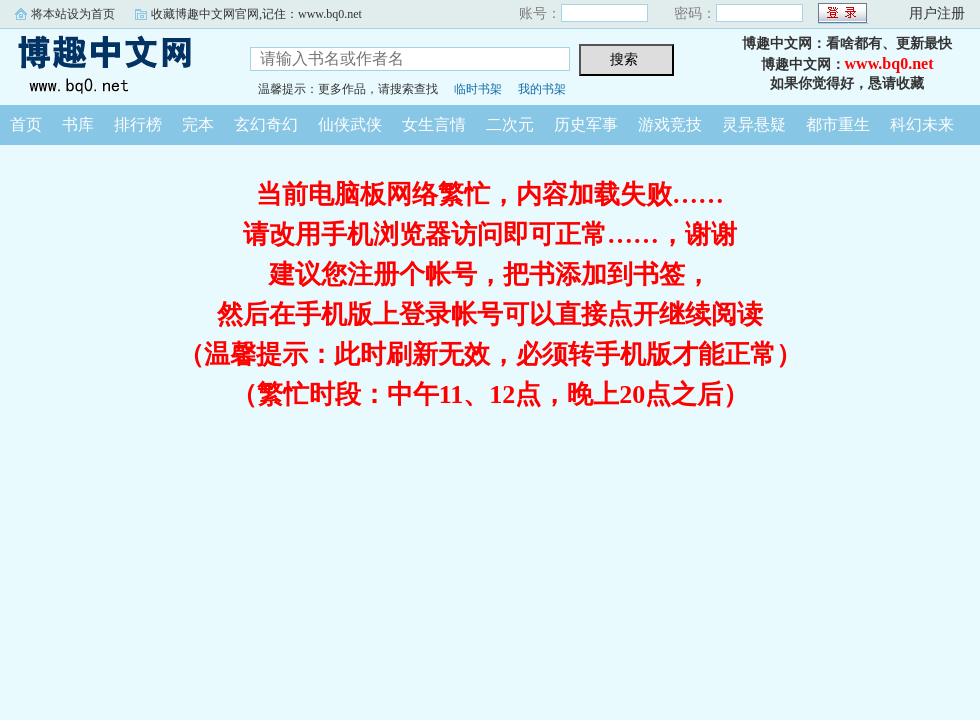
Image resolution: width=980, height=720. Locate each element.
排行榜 (138, 124)
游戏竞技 (670, 124)
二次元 (510, 124)
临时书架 (478, 89)
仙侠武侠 (350, 124)
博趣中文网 (110, 64)
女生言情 (434, 124)
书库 (78, 124)
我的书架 (542, 89)
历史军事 (586, 124)
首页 (26, 124)
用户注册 (937, 13)
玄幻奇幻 (266, 124)
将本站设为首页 (73, 14)
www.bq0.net (889, 63)
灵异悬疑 (754, 124)
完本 (198, 124)
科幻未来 (922, 124)
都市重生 (838, 124)
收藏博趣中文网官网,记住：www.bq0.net (256, 14)
